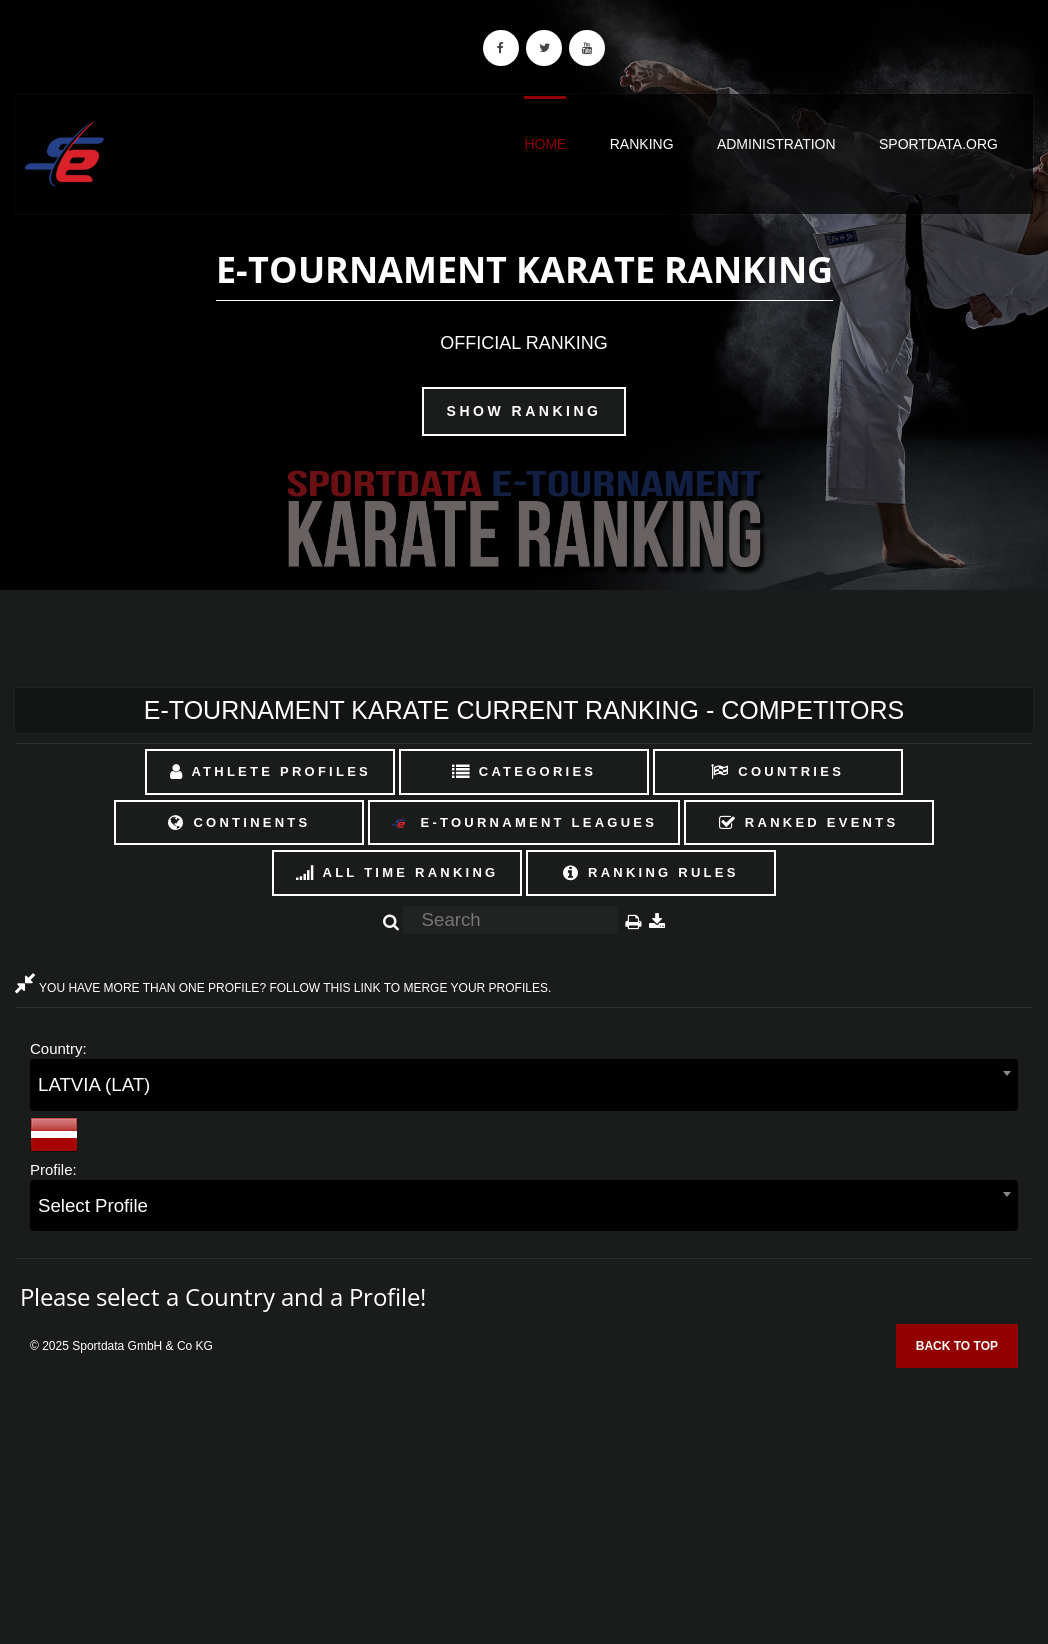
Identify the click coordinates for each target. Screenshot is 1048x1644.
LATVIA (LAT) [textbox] (94, 1084)
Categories (524, 771)
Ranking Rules (651, 872)
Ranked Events (809, 822)
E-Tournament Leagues (524, 823)
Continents (239, 822)
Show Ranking (524, 411)
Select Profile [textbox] (93, 1205)
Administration (776, 144)
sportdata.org (938, 144)
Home (545, 144)
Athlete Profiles (270, 771)
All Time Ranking (397, 872)
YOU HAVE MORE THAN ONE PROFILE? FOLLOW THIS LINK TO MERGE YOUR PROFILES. (283, 988)
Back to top (957, 1346)
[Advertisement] (524, 1499)
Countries (777, 771)
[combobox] (524, 1084)
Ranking (642, 144)
